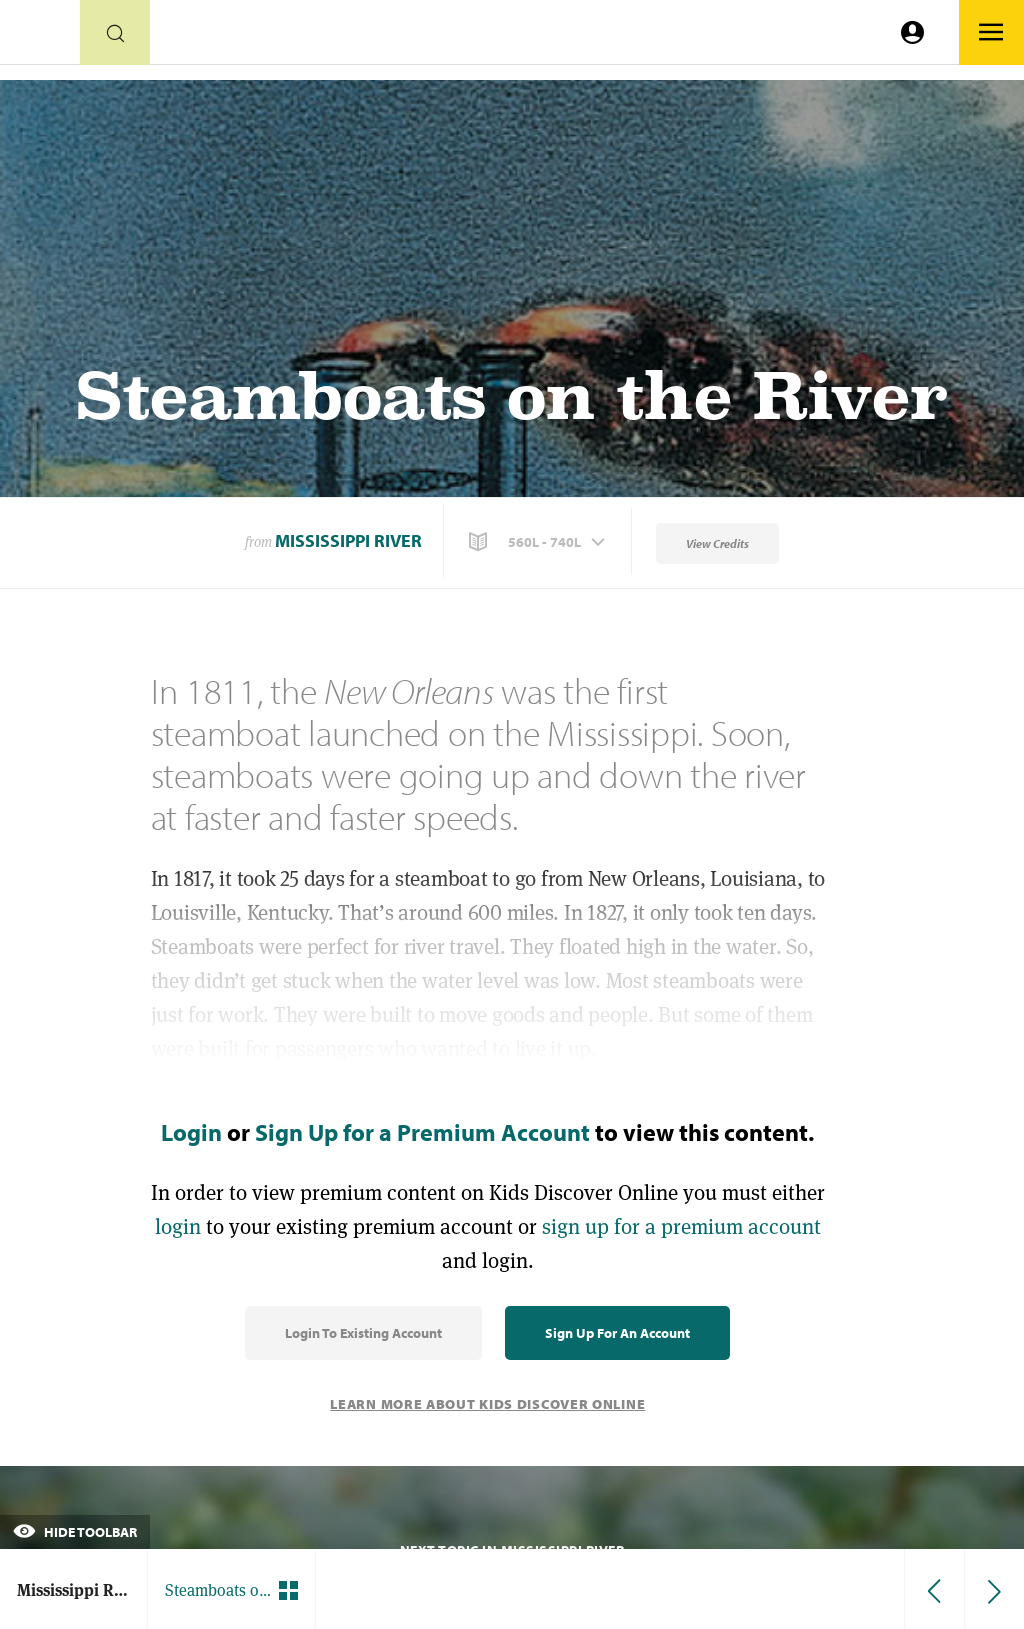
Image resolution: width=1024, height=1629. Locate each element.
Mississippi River (348, 540)
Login (191, 1132)
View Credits (717, 543)
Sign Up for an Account (617, 1333)
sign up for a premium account (681, 1226)
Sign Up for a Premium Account (422, 1132)
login (178, 1226)
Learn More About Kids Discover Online (487, 1404)
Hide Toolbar (75, 1532)
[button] (539, 542)
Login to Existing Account (363, 1333)
